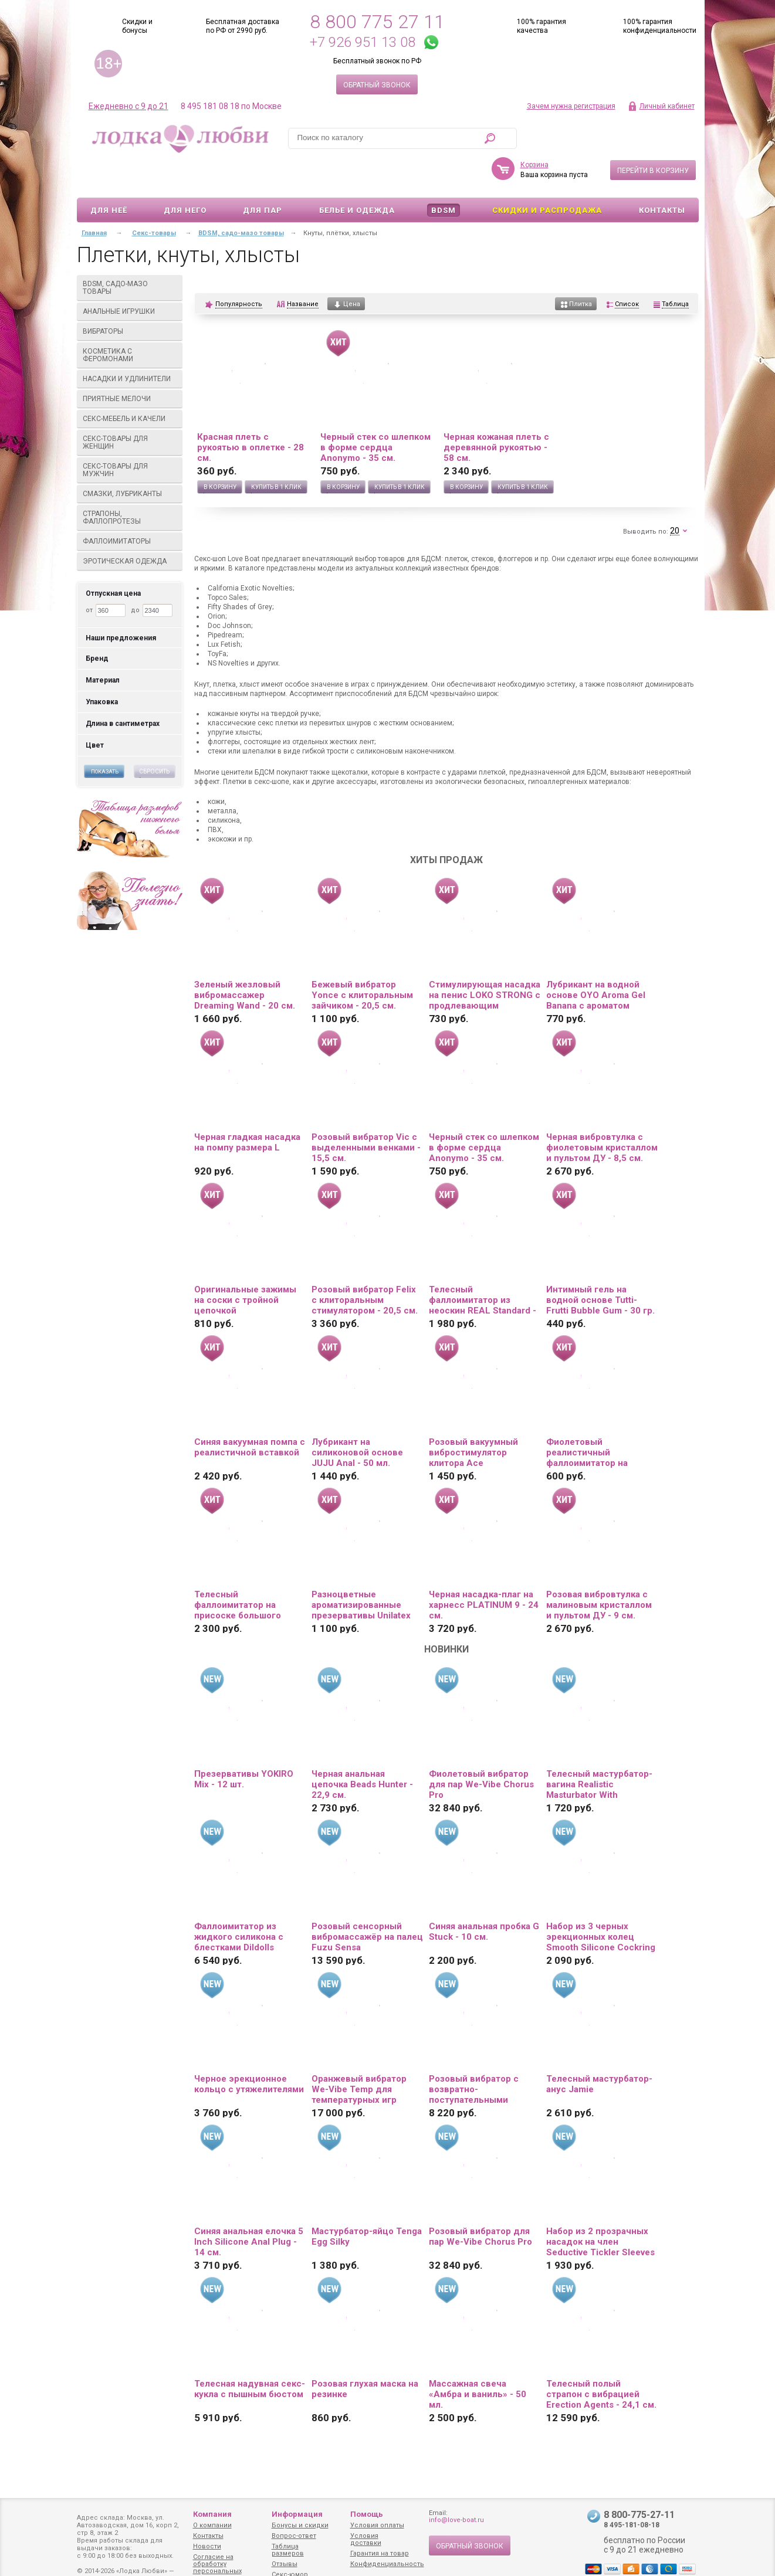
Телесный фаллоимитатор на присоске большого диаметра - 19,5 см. (237, 1571)
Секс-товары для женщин (130, 408)
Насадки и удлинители (127, 345)
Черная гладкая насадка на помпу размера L (247, 1108)
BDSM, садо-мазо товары (130, 254)
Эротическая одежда (130, 527)
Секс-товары (154, 199)
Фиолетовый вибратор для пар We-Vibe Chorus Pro (481, 1750)
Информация (297, 2514)
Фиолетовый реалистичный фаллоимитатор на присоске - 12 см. (587, 1418)
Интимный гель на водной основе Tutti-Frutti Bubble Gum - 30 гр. (600, 1266)
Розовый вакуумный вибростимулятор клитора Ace (473, 1418)
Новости (207, 2546)
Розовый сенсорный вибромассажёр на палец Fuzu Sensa (367, 1903)
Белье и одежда (357, 176)
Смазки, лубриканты (130, 460)
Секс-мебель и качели (130, 385)
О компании (212, 2525)
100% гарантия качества (541, 26)
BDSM (443, 176)
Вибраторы (130, 297)
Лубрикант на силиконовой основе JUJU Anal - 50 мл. (357, 1418)
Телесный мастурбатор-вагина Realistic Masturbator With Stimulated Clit (599, 1750)
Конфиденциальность (387, 2564)
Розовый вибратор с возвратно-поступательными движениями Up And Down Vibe (474, 2055)
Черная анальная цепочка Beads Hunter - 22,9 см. (362, 1750)
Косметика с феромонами (130, 321)
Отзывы (284, 2564)
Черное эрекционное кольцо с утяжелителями (249, 2050)
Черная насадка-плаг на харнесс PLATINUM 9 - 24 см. (484, 1571)
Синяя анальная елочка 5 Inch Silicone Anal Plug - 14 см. (248, 2208)
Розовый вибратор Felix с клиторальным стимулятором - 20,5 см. (365, 1266)
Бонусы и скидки (300, 2525)
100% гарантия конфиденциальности (659, 26)
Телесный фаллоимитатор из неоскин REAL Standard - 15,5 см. (482, 1266)
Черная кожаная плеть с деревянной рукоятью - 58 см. (496, 413)
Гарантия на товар (379, 2553)
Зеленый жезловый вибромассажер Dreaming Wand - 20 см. (244, 961)
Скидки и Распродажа (547, 176)
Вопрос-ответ (294, 2536)
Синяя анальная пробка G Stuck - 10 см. (484, 1897)
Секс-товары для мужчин (130, 436)
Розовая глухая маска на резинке (365, 2354)
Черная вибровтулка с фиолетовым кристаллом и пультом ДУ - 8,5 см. (602, 1113)
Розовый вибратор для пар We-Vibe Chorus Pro (480, 2202)
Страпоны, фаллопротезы (130, 483)
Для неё (108, 176)
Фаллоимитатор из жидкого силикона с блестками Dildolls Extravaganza (238, 1903)
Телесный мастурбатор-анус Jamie (599, 2050)
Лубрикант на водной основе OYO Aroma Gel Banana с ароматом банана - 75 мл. (595, 961)
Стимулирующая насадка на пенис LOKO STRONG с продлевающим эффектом (484, 961)
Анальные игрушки (130, 277)
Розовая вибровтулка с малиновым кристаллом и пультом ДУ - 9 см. (599, 1571)
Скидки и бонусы (137, 26)
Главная (94, 199)
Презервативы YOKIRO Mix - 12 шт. (243, 1745)
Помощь (366, 2514)
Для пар (262, 176)
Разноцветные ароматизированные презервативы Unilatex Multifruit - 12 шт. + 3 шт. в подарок (364, 1571)
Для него (185, 176)
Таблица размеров (288, 2550)
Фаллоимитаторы (130, 507)
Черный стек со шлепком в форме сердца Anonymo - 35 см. (375, 413)
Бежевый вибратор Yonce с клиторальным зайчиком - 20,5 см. (362, 961)
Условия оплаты (377, 2525)
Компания (212, 2514)
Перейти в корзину (653, 137)
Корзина (534, 131)
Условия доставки (365, 2539)
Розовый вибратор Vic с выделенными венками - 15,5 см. (366, 1113)
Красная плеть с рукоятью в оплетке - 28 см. (250, 413)
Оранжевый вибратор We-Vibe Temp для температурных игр (359, 2055)
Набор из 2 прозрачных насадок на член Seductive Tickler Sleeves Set (600, 2208)
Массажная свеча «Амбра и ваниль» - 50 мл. (477, 2360)
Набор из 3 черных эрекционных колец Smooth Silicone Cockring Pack (600, 1903)
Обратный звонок (377, 85)
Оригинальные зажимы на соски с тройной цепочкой (245, 1266)
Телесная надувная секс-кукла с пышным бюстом (249, 2354)
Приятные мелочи (130, 365)
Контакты (662, 176)
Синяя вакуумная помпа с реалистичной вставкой (249, 1413)
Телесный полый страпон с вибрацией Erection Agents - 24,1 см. (601, 2360)
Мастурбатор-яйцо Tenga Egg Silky (367, 2202)
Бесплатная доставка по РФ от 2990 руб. (242, 26)
